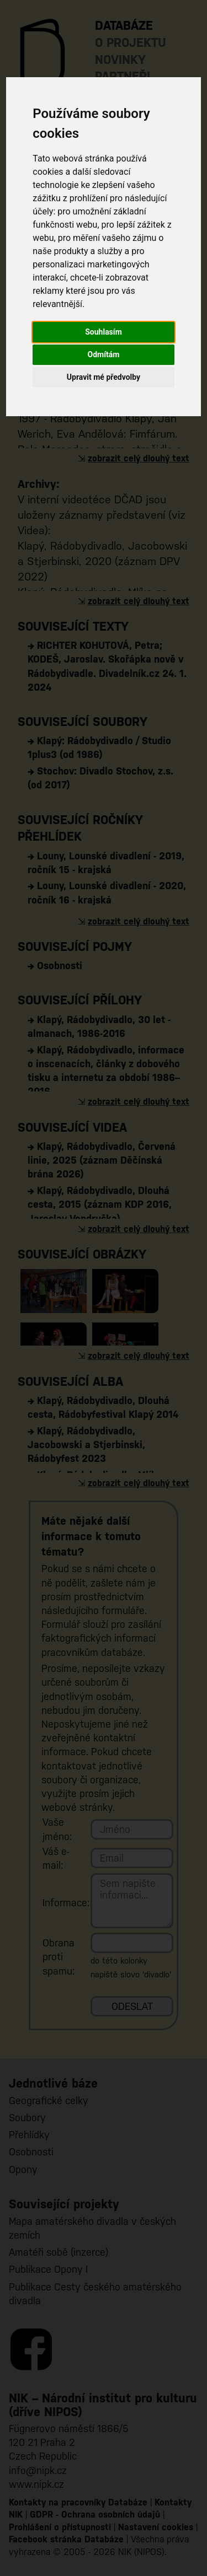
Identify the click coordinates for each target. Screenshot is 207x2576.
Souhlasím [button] (103, 331)
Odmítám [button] (104, 354)
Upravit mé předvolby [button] (103, 377)
